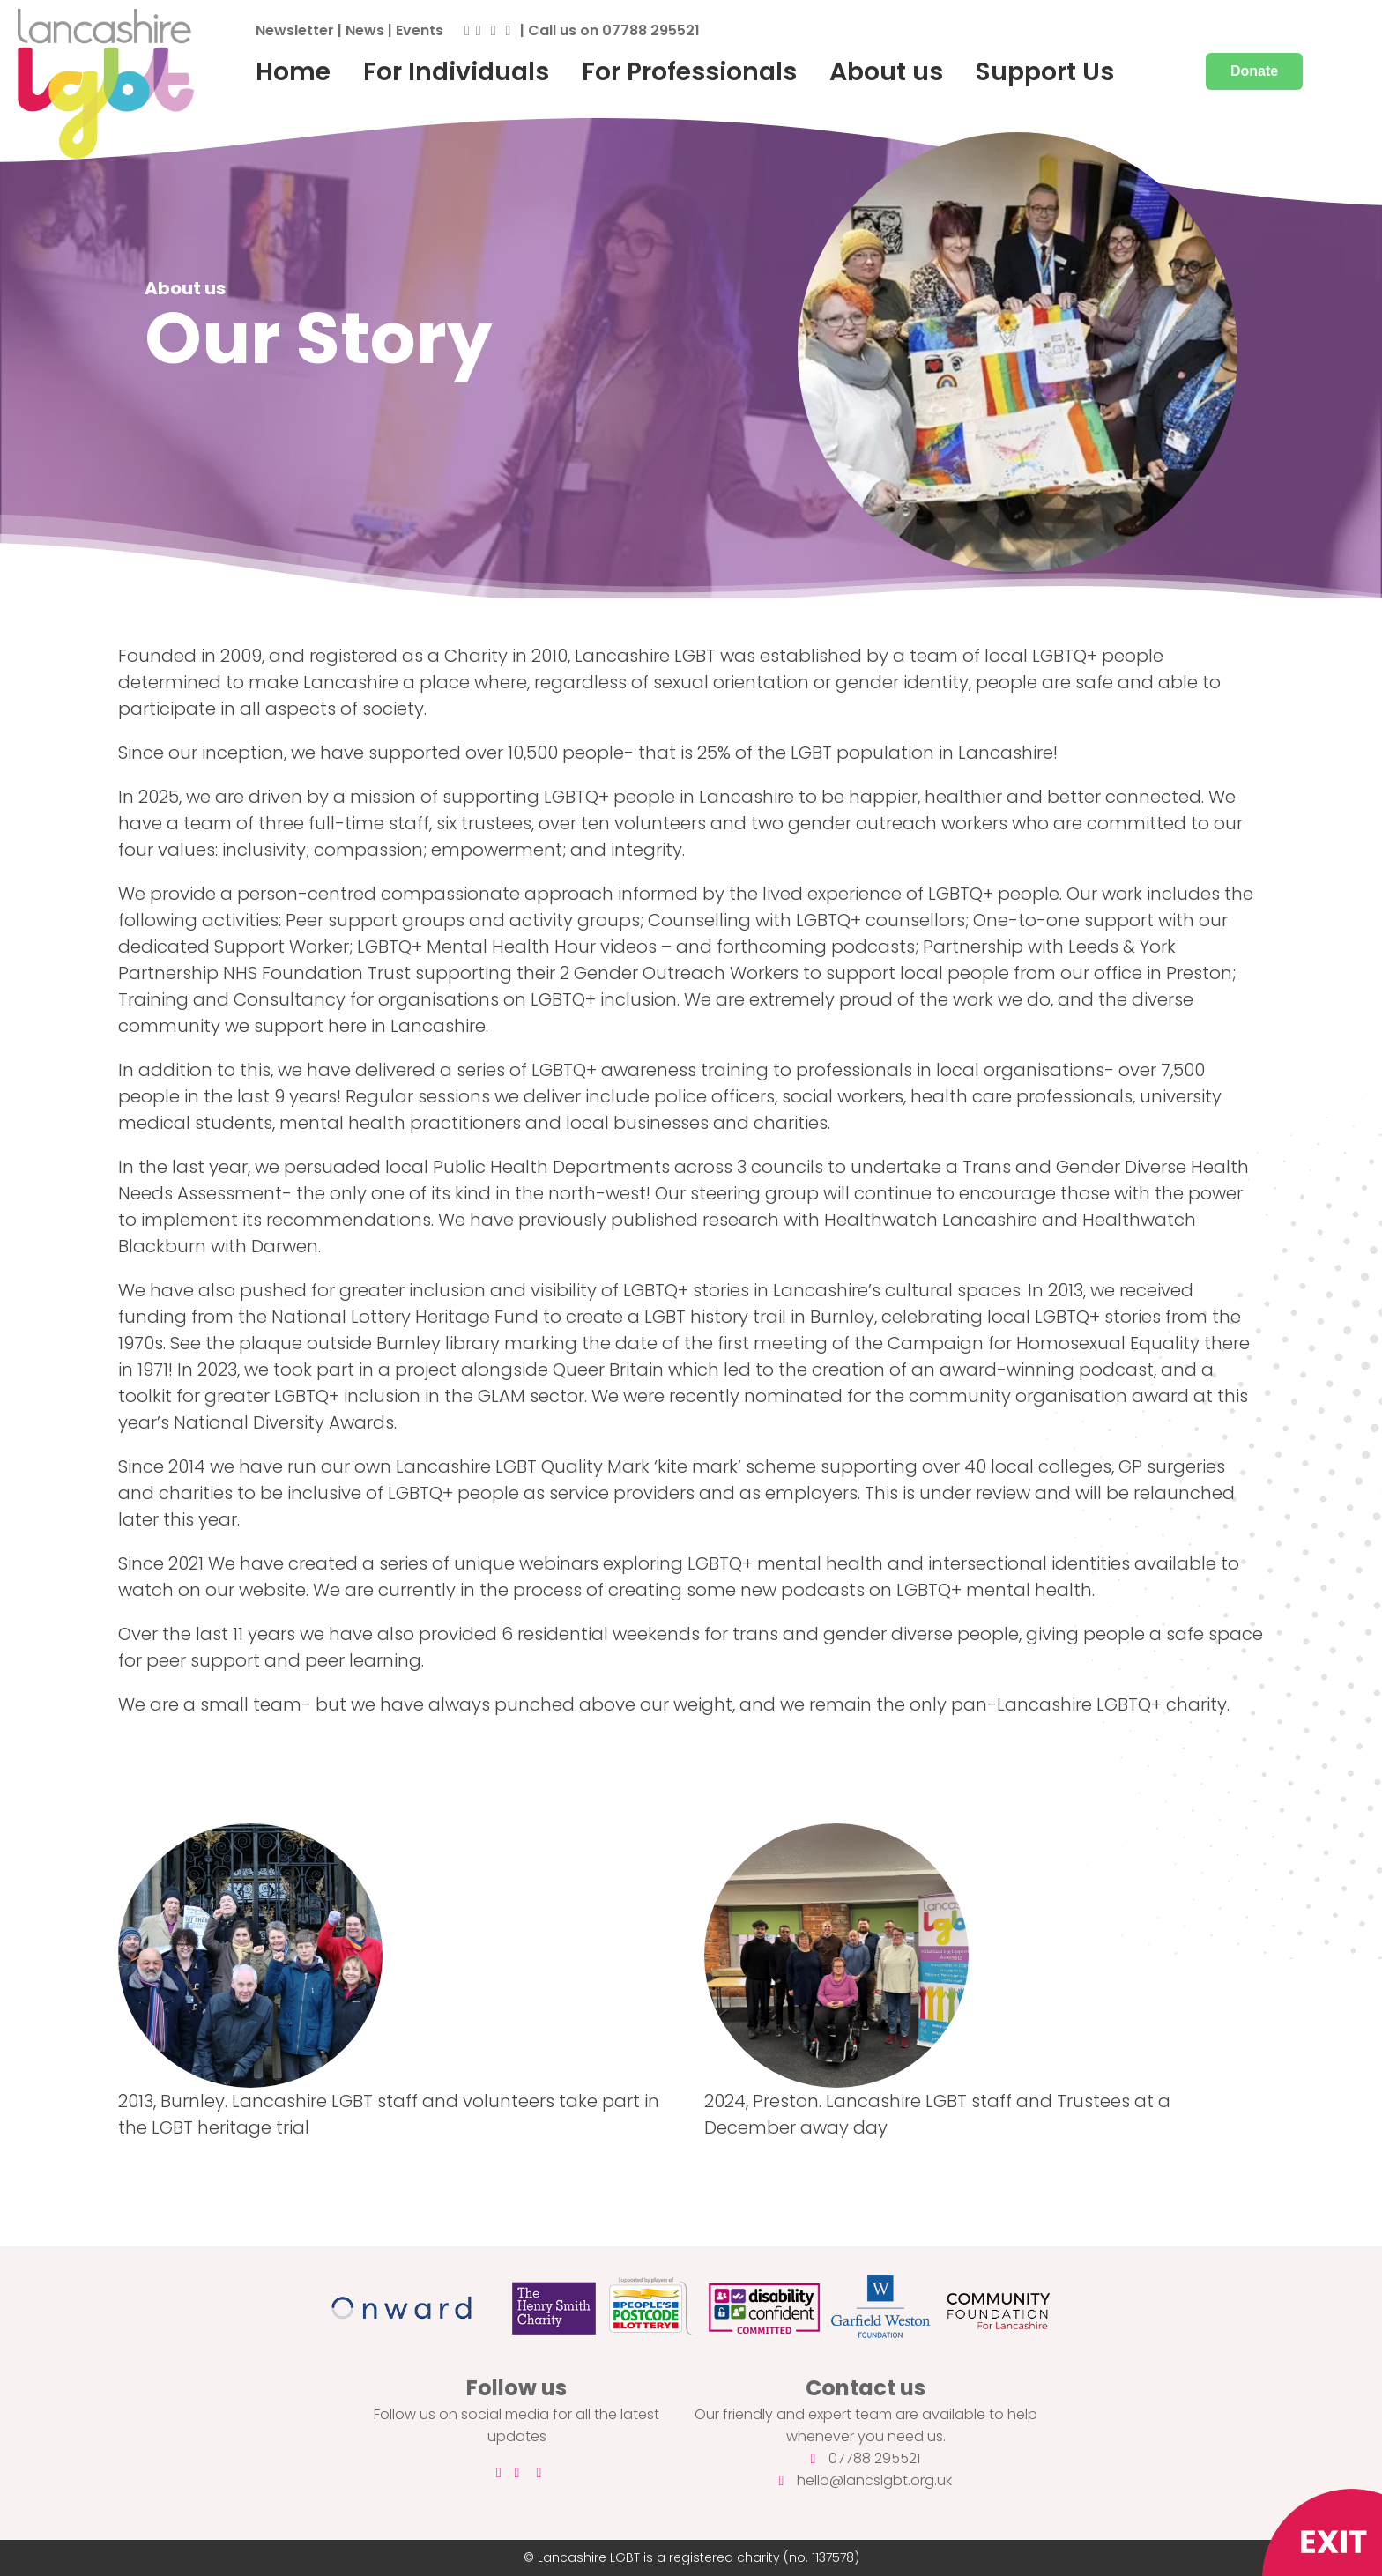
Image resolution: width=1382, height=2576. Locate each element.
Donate (1254, 70)
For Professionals (689, 71)
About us (886, 71)
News (365, 30)
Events (419, 30)
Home (293, 71)
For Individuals (456, 71)
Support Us (1045, 71)
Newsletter (295, 30)
